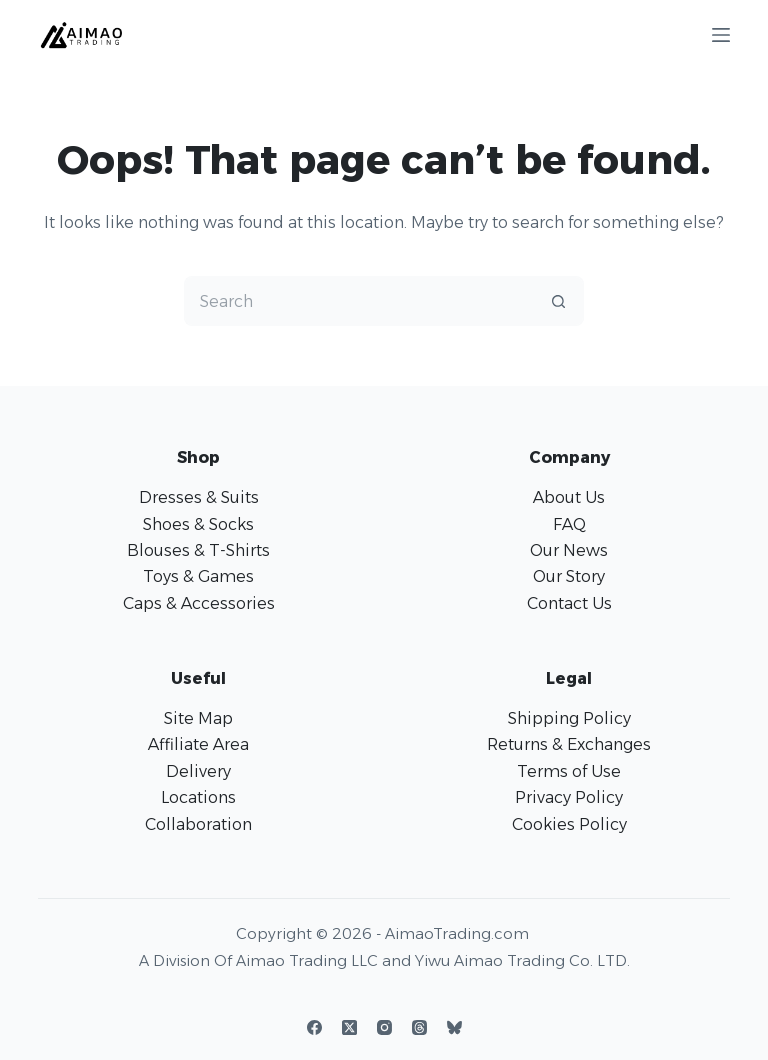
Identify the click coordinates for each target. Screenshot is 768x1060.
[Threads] (419, 1027)
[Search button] (559, 301)
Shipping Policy (569, 718)
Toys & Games (198, 576)
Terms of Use (569, 771)
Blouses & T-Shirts (198, 550)
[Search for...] (359, 301)
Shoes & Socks (198, 524)
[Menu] (721, 35)
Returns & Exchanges (569, 744)
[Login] (609, 34)
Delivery (198, 771)
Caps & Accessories (199, 603)
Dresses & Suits (199, 497)
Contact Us (569, 603)
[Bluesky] (454, 1027)
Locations (198, 797)
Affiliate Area (198, 744)
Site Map (198, 718)
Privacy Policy (569, 797)
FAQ (569, 524)
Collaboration (198, 824)
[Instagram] (384, 1027)
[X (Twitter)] (349, 1027)
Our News (569, 550)
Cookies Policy (569, 824)
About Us (569, 497)
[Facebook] (314, 1027)
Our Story (569, 576)
